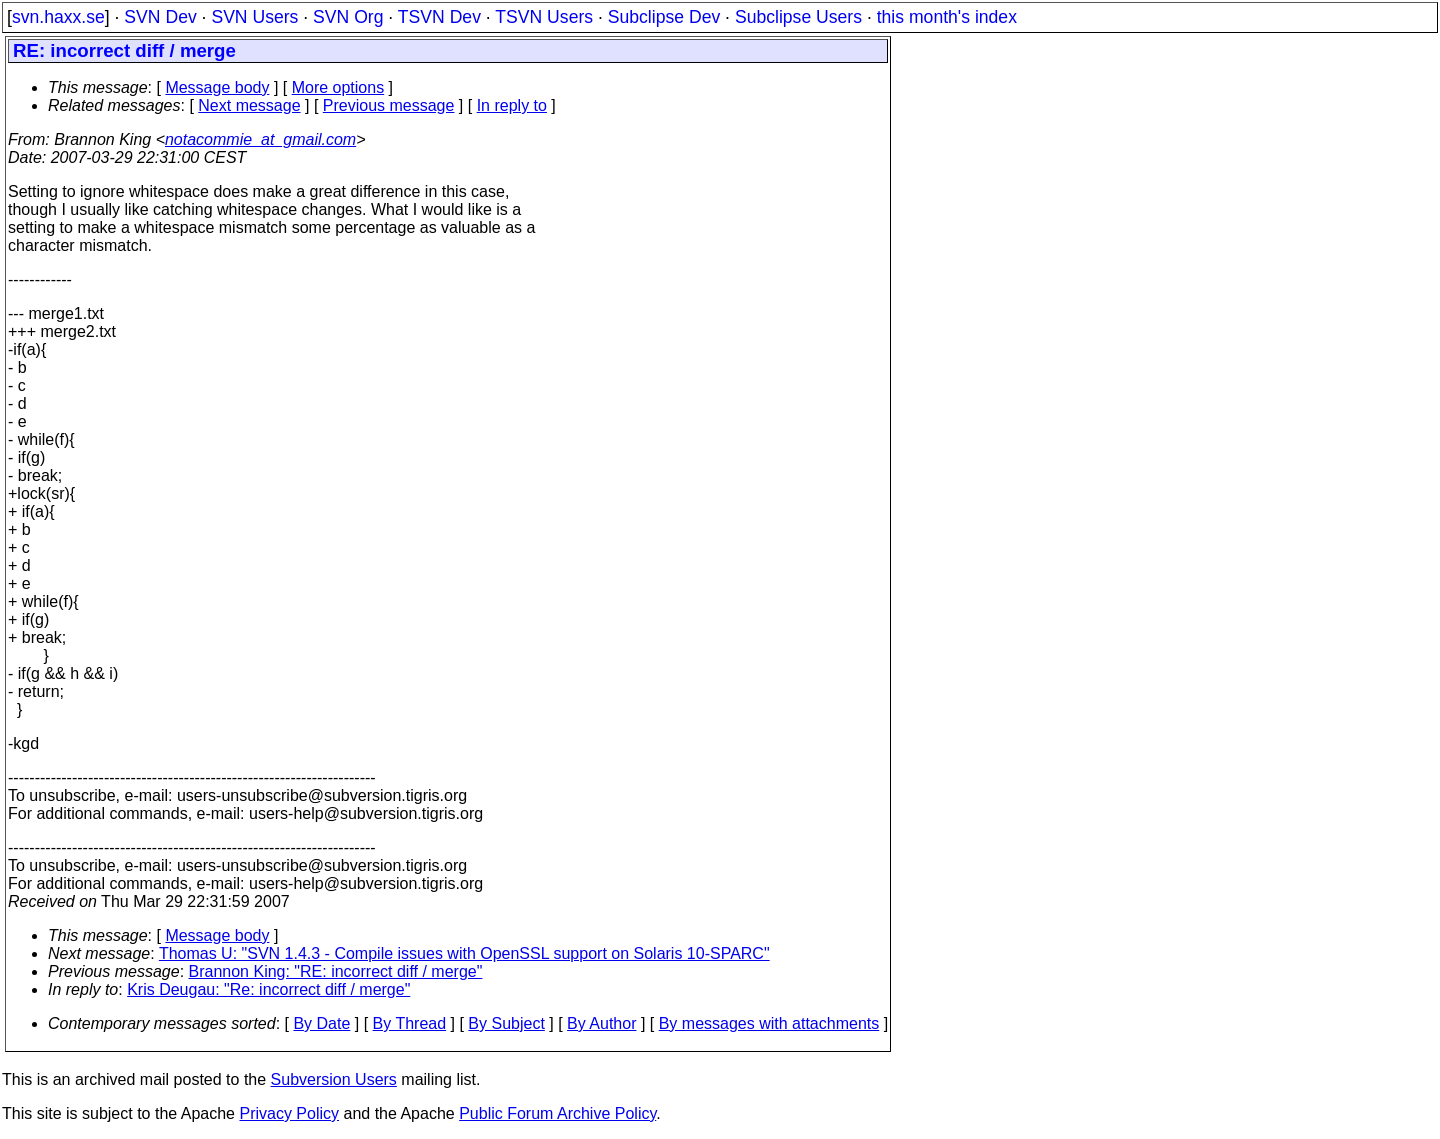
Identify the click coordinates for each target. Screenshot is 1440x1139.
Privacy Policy (289, 1113)
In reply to (512, 105)
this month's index (947, 17)
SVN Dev (160, 17)
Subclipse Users (798, 17)
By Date (321, 1023)
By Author (601, 1023)
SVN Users (254, 17)
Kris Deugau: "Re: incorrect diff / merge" (268, 989)
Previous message (389, 105)
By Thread (410, 1023)
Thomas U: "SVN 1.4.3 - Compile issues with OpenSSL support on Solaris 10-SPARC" (464, 953)
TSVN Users (544, 17)
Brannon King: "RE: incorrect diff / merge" (336, 971)
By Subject (506, 1023)
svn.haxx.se (58, 17)
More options (338, 87)
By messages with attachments (769, 1023)
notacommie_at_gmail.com (260, 139)
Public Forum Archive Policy (557, 1113)
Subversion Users (334, 1079)
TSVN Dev (439, 17)
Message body (217, 87)
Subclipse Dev (664, 17)
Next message (249, 105)
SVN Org (348, 17)
